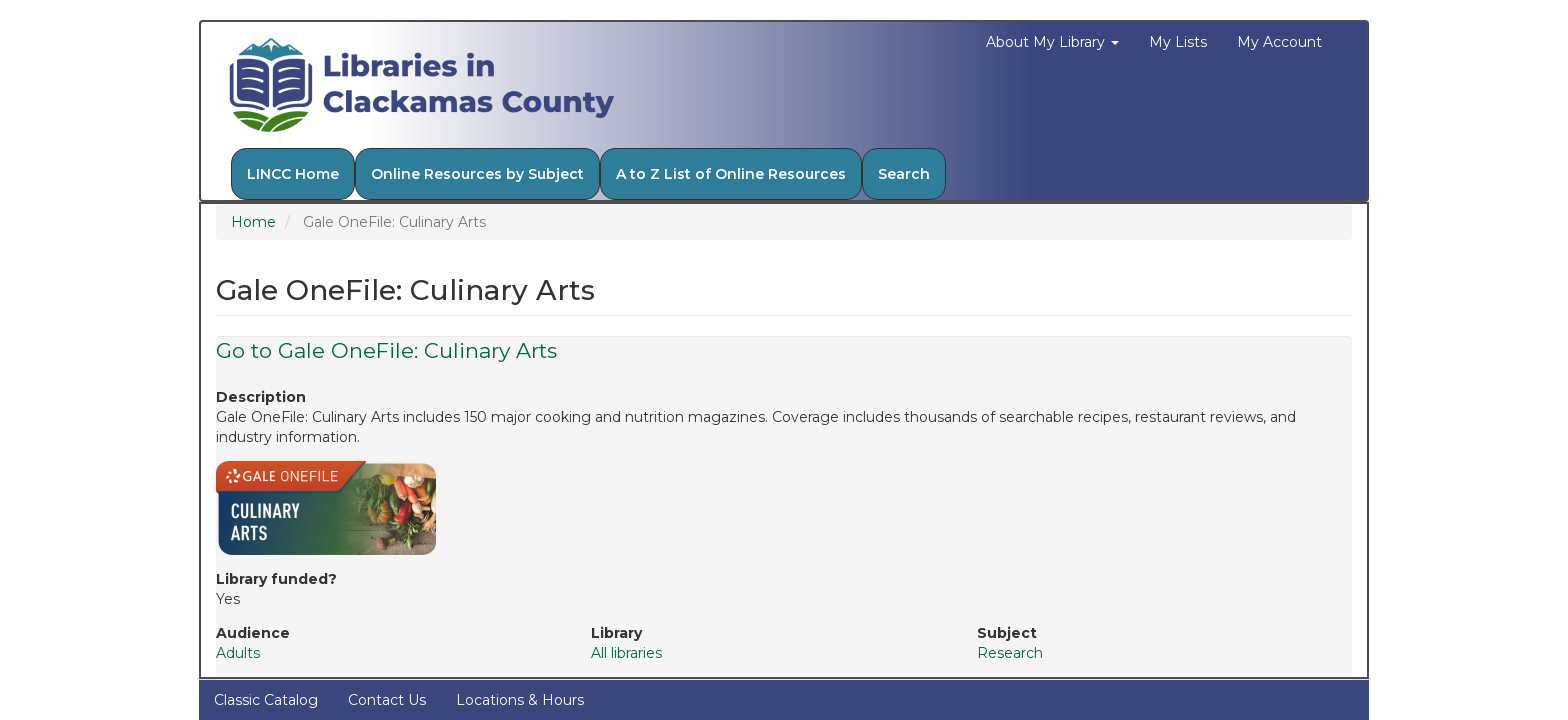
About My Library (1052, 42)
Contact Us (387, 700)
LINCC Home (293, 174)
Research (1010, 653)
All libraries (626, 653)
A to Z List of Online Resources (731, 174)
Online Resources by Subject (477, 174)
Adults (238, 653)
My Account (1279, 42)
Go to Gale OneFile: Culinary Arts (386, 350)
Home (253, 222)
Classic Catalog (266, 700)
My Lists (1178, 42)
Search (904, 174)
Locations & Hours (520, 700)
